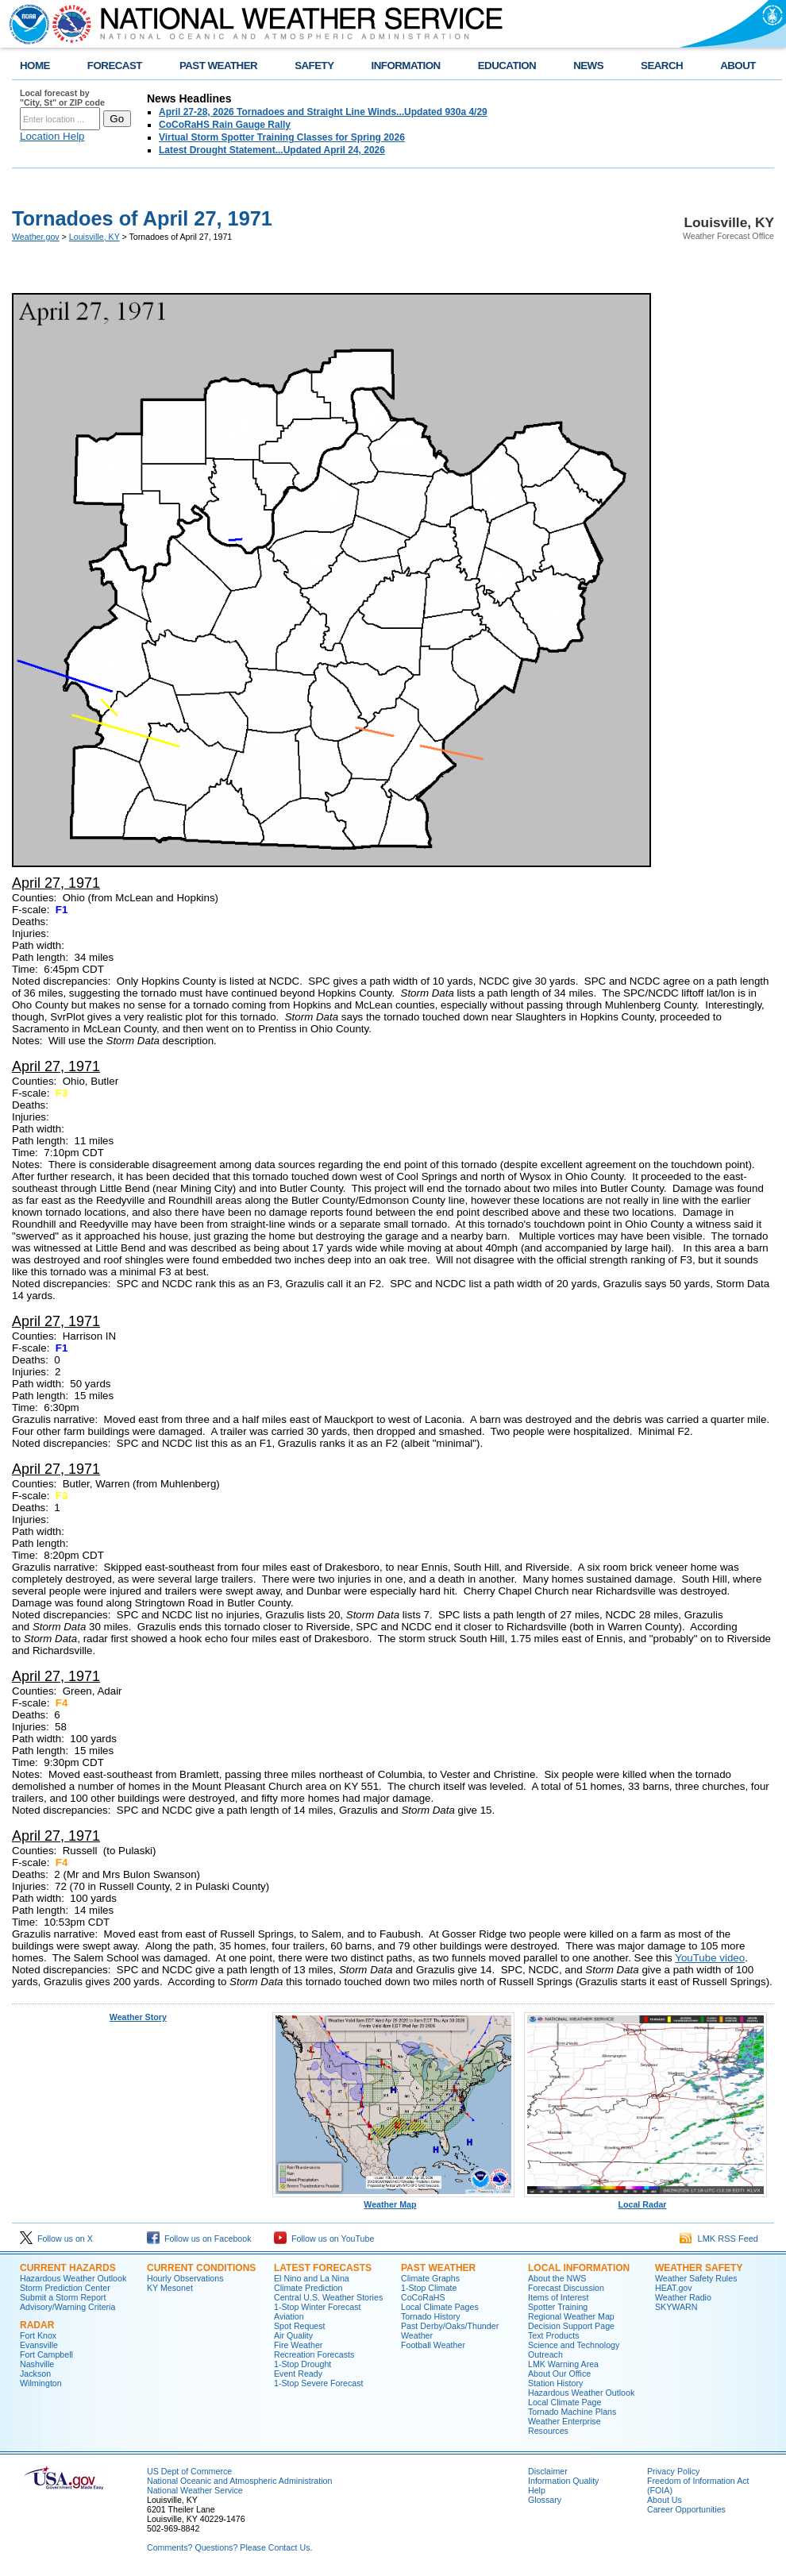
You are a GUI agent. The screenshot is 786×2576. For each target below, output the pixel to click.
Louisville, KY (94, 236)
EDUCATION (507, 65)
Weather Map (393, 2200)
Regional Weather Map (571, 2316)
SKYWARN (676, 2307)
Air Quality (293, 2335)
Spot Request (300, 2326)
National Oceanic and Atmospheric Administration (239, 2480)
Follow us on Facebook (199, 2238)
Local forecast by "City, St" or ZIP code (62, 97)
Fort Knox (38, 2335)
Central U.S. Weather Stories (328, 2297)
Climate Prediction (308, 2288)
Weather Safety (698, 2267)
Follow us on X (56, 2238)
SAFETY (314, 65)
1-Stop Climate (429, 2288)
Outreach (545, 2354)
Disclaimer (548, 2471)
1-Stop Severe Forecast (319, 2383)
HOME (35, 65)
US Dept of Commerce (189, 2471)
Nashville (37, 2364)
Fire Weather (298, 2345)
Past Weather (438, 2267)
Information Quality (563, 2480)
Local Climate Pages (440, 2307)
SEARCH (662, 65)
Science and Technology (573, 2345)
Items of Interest (558, 2297)
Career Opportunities (686, 2509)
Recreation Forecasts (314, 2354)
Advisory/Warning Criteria (67, 2307)
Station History (555, 2383)
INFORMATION (406, 65)
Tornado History (430, 2316)
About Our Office (559, 2373)
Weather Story (138, 2017)
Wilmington (41, 2383)
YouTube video (710, 1958)
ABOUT (738, 65)
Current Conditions (201, 2267)
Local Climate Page (564, 2402)
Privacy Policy (673, 2471)
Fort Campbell (46, 2354)
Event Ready (298, 2373)
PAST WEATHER (218, 65)
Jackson (35, 2373)
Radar (37, 2325)
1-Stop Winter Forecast (317, 2307)
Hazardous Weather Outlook (73, 2278)
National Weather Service (195, 2490)
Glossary (544, 2500)
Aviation (289, 2316)
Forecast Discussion (566, 2288)
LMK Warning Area (563, 2364)
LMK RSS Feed (719, 2238)
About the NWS (557, 2278)
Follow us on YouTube (324, 2238)
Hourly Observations (185, 2278)
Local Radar (645, 2200)
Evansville (39, 2345)
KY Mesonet (170, 2288)
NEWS (588, 65)
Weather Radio (683, 2297)
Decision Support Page (571, 2326)
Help (536, 2490)
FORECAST (114, 65)
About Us (664, 2500)
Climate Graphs (430, 2278)
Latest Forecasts (323, 2267)
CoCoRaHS (423, 2297)
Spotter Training (558, 2307)
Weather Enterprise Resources (564, 2425)
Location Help (52, 136)
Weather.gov (36, 236)
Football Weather (433, 2345)
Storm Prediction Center (65, 2288)
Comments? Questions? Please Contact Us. (229, 2547)
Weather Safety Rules (696, 2278)
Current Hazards (68, 2267)
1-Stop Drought (302, 2364)
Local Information (579, 2267)
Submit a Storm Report (63, 2297)
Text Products (554, 2335)
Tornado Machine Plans (572, 2411)
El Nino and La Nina (311, 2278)
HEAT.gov (673, 2288)
